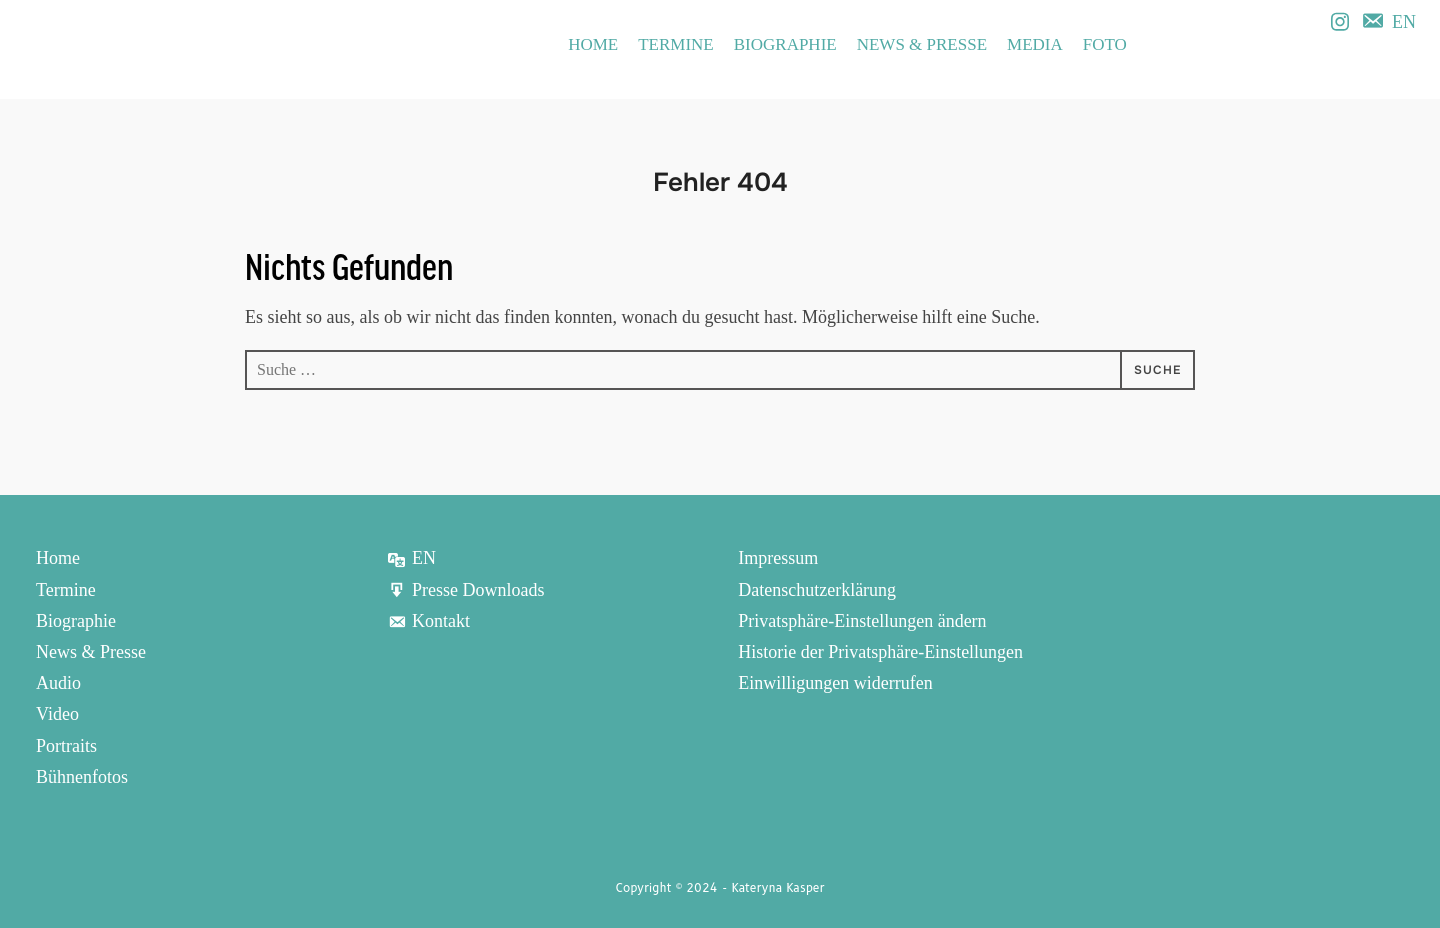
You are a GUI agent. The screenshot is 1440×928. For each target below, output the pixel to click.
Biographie (785, 44)
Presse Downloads (466, 589)
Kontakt (428, 620)
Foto (1105, 44)
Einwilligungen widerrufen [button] (835, 681)
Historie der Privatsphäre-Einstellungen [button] (880, 650)
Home (593, 44)
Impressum (778, 558)
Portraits (66, 742)
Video (57, 711)
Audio (58, 681)
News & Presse (922, 44)
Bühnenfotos (82, 772)
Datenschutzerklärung (817, 589)
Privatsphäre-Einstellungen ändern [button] (862, 620)
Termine (676, 44)
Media (1035, 44)
